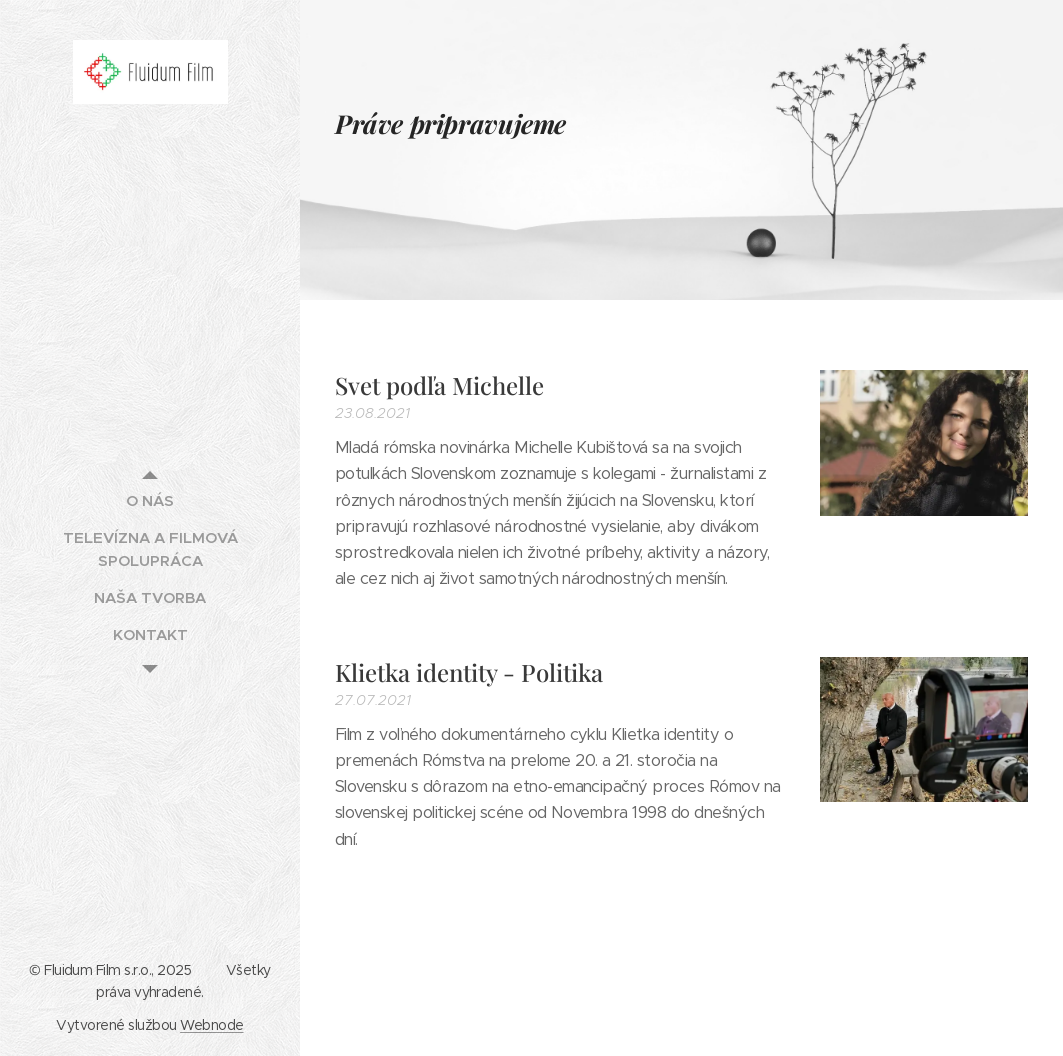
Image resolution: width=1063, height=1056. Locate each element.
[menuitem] (150, 500)
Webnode (211, 1025)
